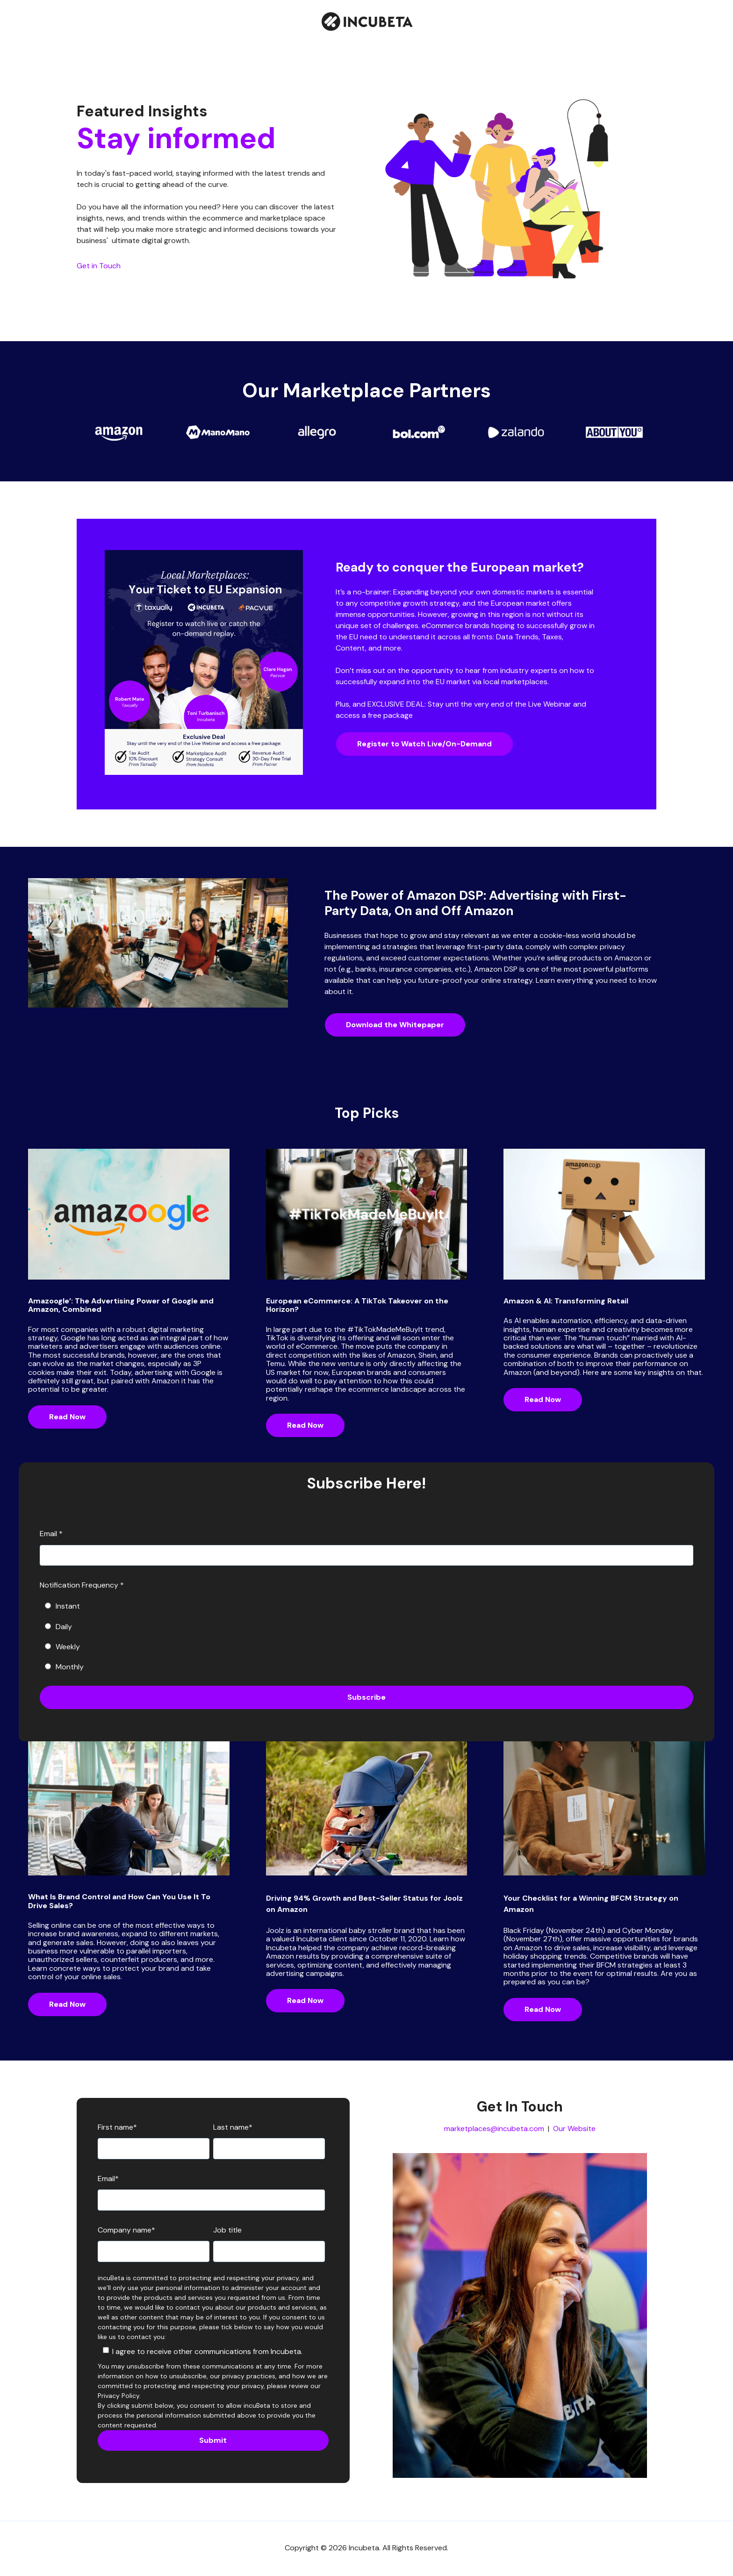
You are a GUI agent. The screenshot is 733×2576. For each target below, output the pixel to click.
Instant (62, 1606)
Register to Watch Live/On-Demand (424, 744)
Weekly (62, 1647)
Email (51, 1533)
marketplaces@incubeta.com (494, 2128)
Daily (58, 1626)
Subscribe (366, 1697)
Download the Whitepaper (395, 1025)
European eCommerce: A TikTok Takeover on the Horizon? (357, 1305)
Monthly (64, 1667)
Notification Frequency (82, 1585)
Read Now (67, 1417)
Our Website (574, 2128)
